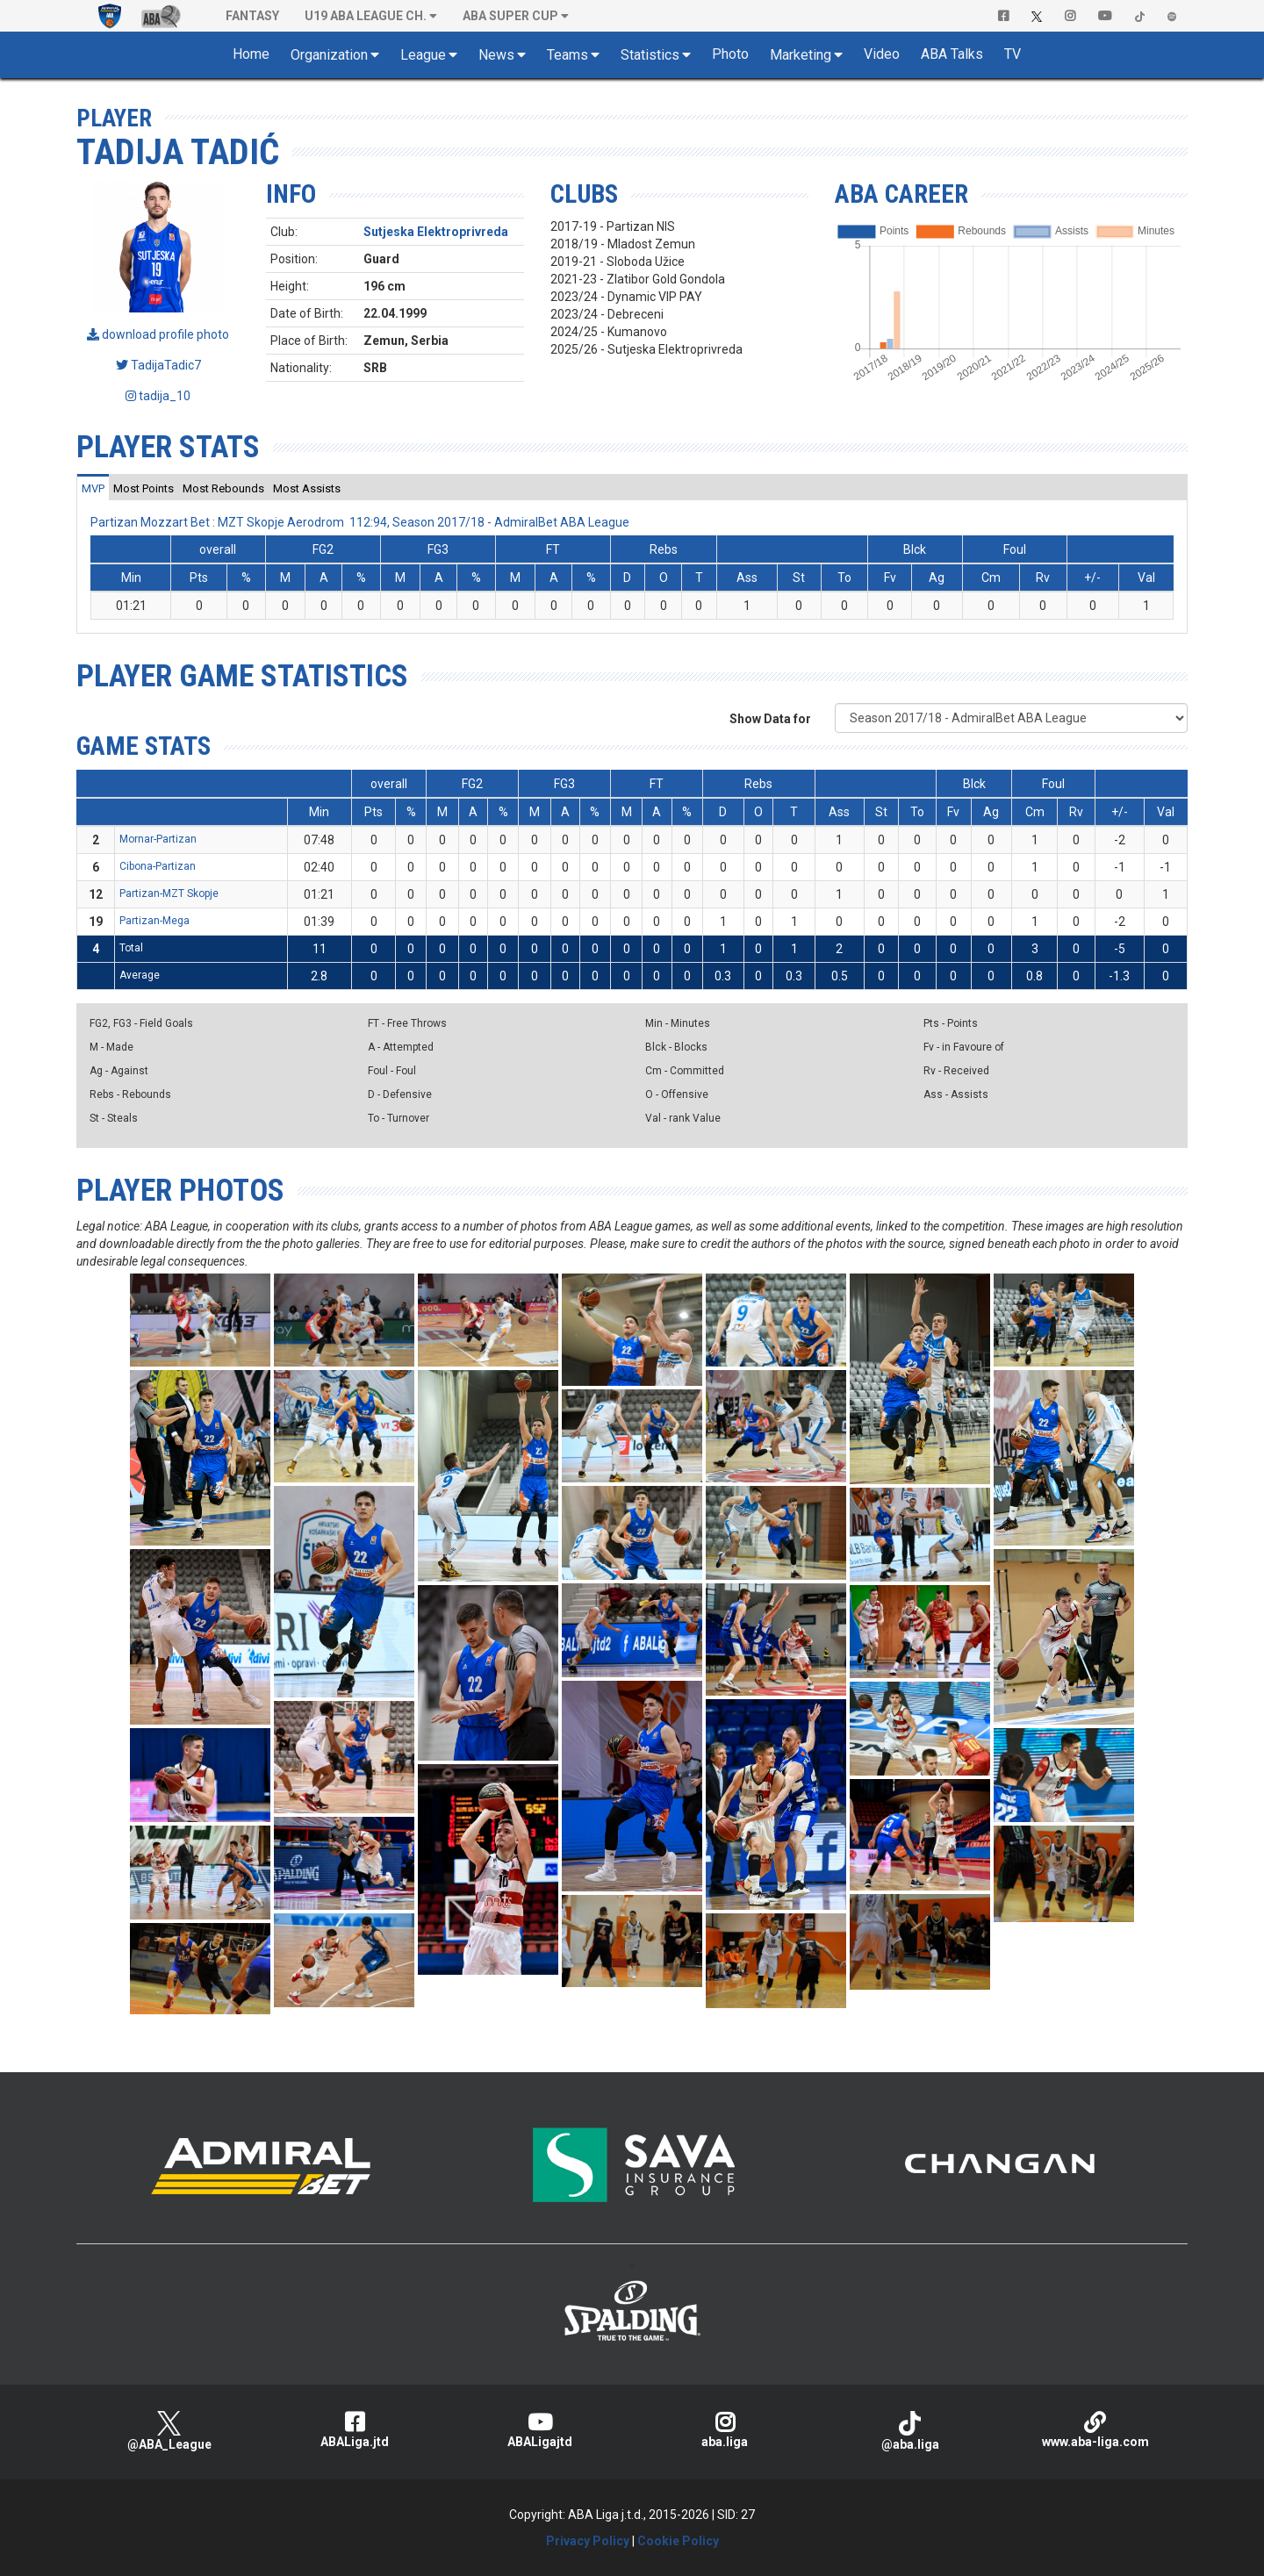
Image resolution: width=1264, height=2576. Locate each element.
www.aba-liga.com (1095, 2430)
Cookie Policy (678, 2541)
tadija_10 (158, 396)
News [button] (496, 55)
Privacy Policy (587, 2541)
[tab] (93, 488)
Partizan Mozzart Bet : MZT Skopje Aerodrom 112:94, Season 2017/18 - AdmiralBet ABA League (359, 522)
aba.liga (724, 2430)
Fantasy (252, 16)
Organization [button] (329, 55)
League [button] (423, 55)
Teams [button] (567, 55)
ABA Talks (952, 54)
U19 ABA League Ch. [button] (366, 16)
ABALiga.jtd (354, 2430)
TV (1012, 54)
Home (251, 54)
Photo (730, 54)
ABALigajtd (539, 2430)
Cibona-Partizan (157, 866)
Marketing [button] (800, 55)
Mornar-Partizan (158, 839)
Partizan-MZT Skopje (169, 893)
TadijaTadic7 (158, 365)
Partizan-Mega (154, 921)
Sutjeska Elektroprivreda (435, 232)
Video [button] (882, 54)
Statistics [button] (650, 55)
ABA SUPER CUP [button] (510, 16)
